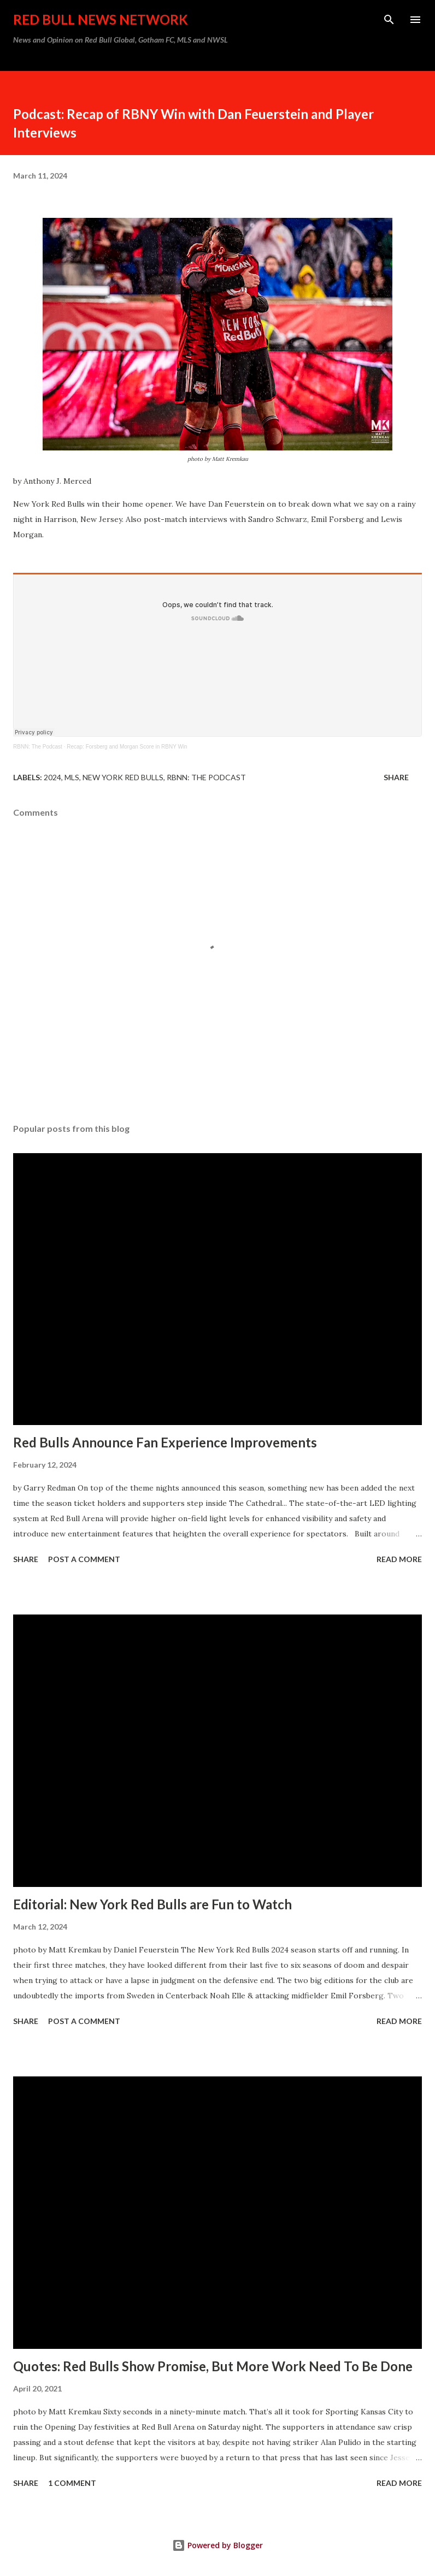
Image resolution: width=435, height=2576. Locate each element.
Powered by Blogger (217, 2545)
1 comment (72, 2483)
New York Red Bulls (123, 777)
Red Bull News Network (100, 19)
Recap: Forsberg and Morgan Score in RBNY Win (127, 747)
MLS (71, 777)
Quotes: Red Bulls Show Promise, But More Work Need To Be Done (213, 2366)
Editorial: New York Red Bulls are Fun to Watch (152, 1904)
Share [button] (396, 777)
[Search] (389, 19)
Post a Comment (84, 1559)
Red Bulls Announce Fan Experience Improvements (165, 1442)
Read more (399, 1559)
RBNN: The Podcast (37, 747)
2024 (52, 777)
